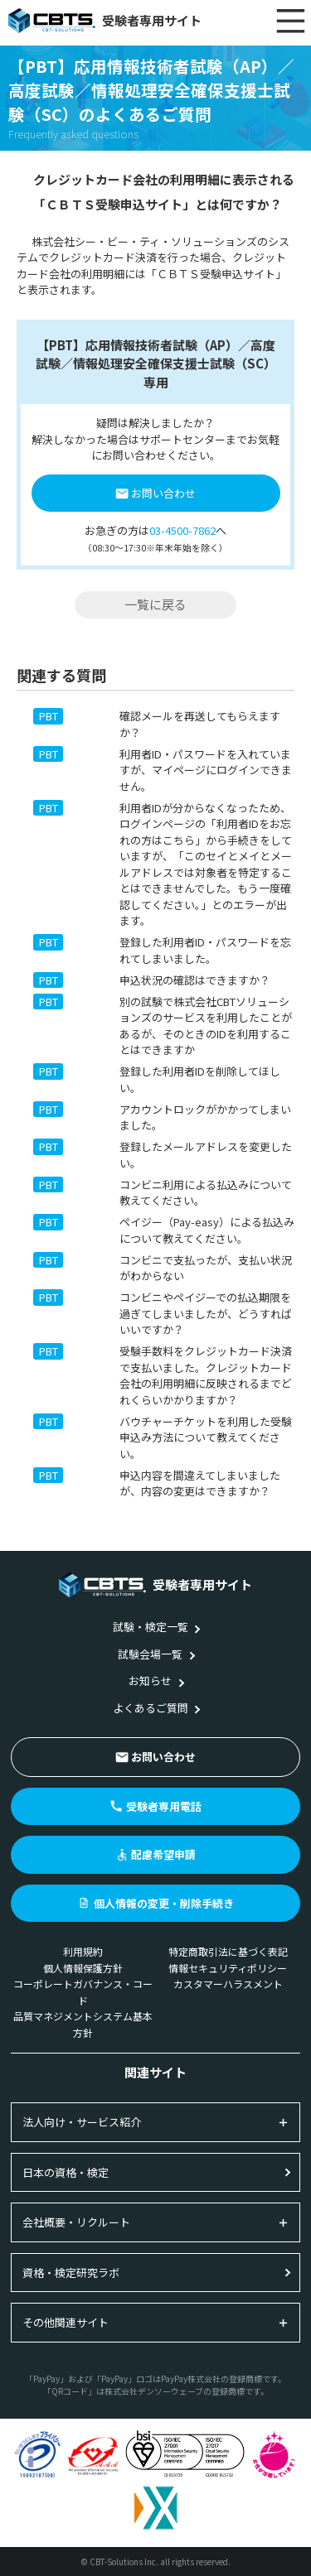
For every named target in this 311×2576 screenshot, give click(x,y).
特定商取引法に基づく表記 (228, 1951)
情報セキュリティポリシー (227, 1968)
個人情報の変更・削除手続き (164, 1903)
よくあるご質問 (150, 1708)
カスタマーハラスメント (228, 1984)
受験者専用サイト (105, 20)
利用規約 (83, 1951)
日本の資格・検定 (65, 2172)
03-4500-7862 (182, 530)
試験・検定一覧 (150, 1627)
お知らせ (150, 1680)
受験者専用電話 (164, 1806)
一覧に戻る (155, 604)
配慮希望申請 (163, 1854)
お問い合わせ (163, 493)
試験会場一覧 (150, 1654)
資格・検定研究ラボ (70, 2272)
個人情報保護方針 (83, 1968)
